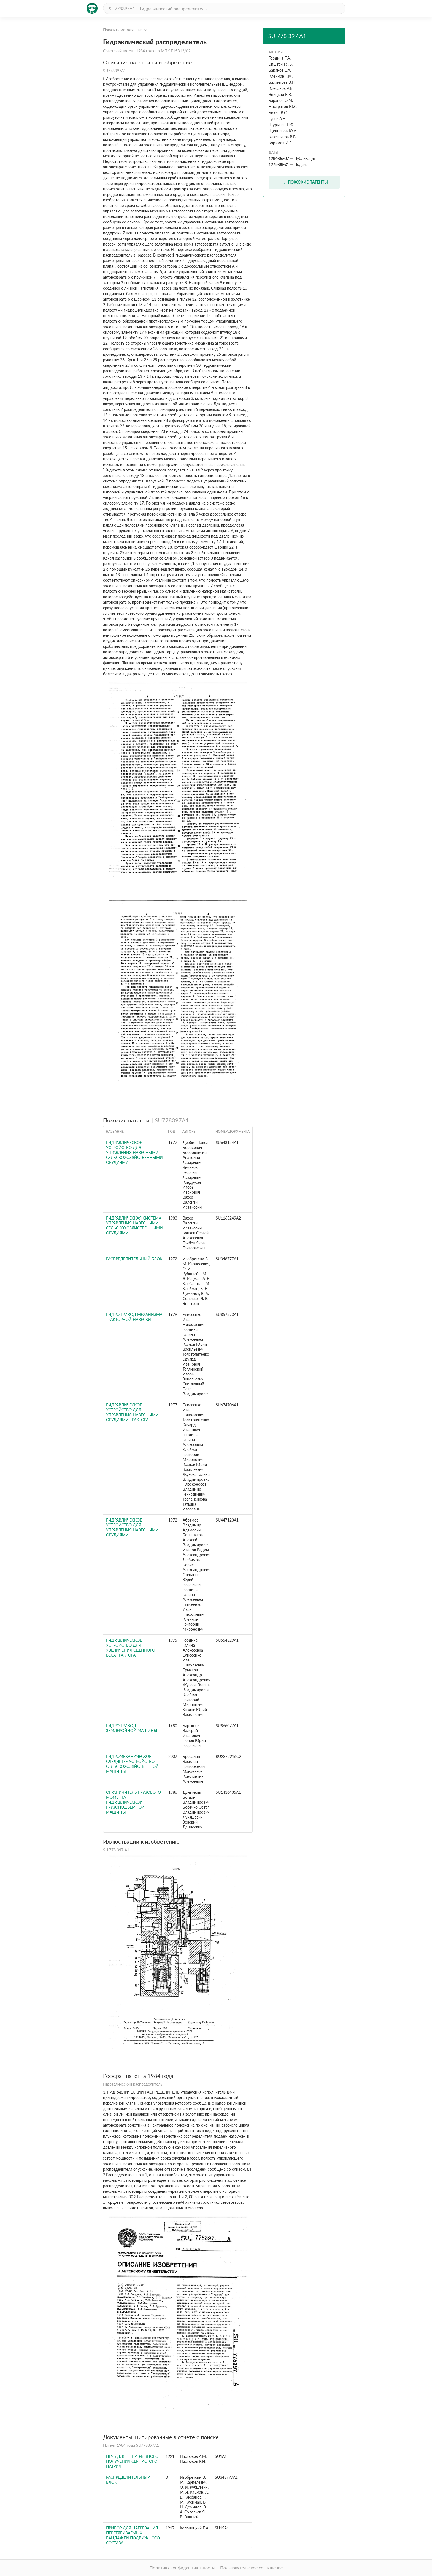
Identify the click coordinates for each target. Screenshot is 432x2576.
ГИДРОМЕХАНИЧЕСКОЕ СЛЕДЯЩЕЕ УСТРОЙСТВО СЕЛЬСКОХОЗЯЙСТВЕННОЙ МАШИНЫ (132, 1764)
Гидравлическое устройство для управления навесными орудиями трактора (132, 1412)
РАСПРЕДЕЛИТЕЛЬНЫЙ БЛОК (134, 1258)
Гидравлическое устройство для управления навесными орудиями (132, 1527)
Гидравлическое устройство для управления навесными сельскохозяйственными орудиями (134, 1152)
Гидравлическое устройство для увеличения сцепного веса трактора (130, 1647)
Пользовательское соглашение (251, 2567)
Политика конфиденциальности (182, 2567)
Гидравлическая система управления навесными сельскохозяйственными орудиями (134, 1225)
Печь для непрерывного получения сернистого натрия (132, 2461)
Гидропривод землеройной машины (131, 1728)
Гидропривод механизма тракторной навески (134, 1317)
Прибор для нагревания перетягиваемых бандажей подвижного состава (133, 2535)
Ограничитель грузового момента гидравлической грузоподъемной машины (133, 1802)
